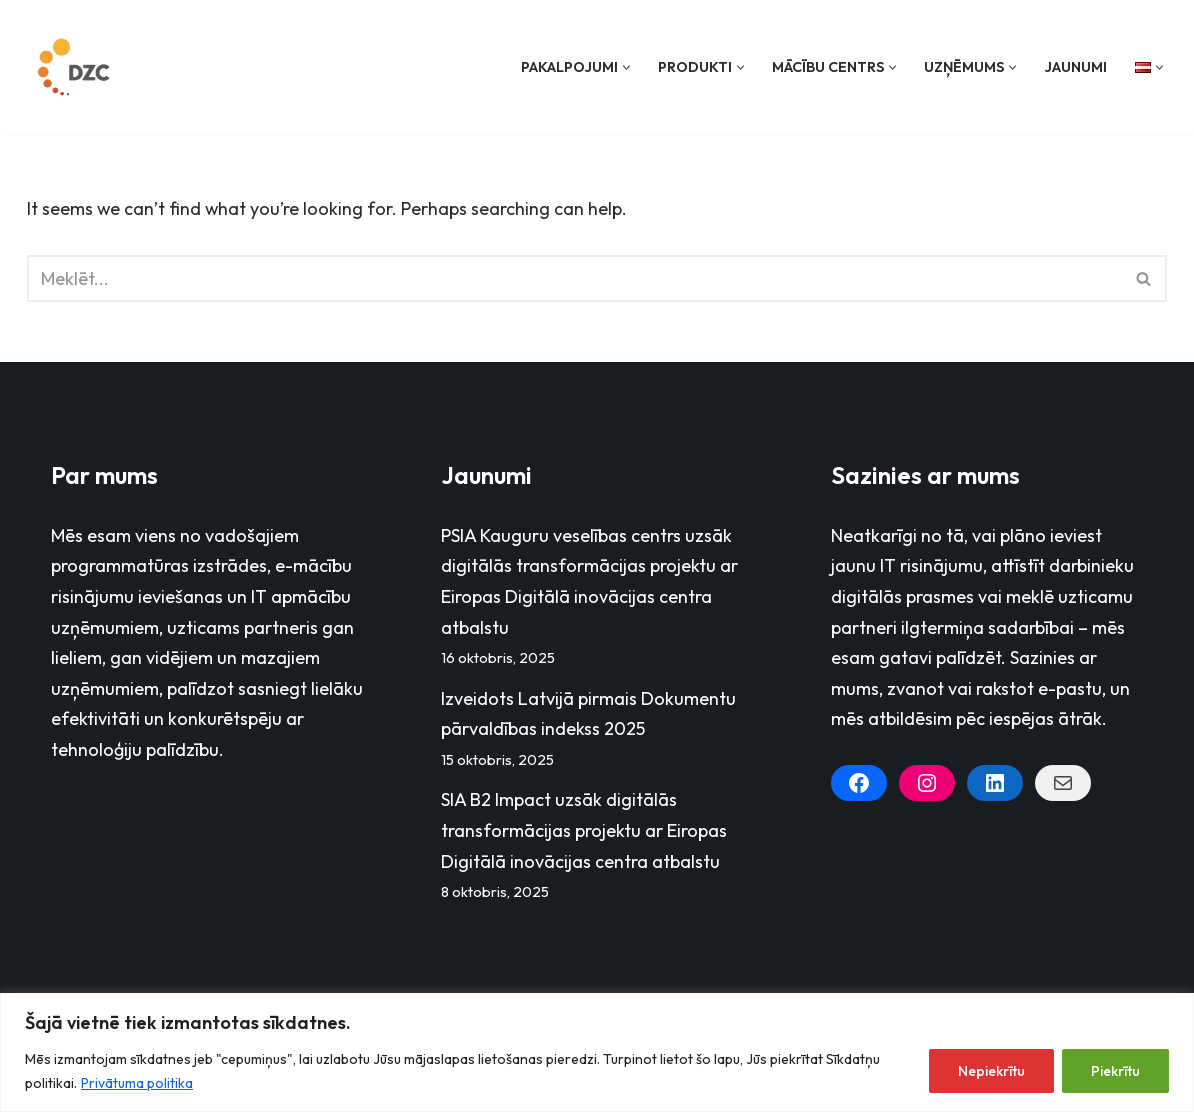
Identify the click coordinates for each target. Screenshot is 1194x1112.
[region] (597, 1052)
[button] (626, 67)
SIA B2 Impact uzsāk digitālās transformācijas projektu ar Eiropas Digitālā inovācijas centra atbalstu (584, 831)
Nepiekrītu (991, 1071)
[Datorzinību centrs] (76, 67)
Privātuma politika (137, 1083)
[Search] (574, 278)
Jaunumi (1075, 67)
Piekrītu (1115, 1071)
